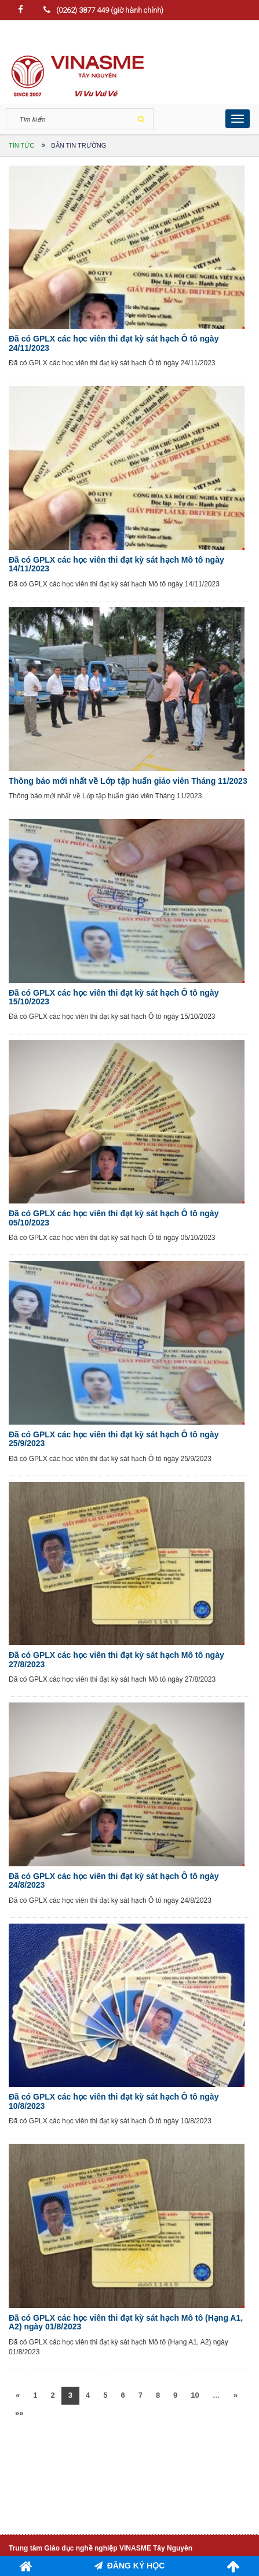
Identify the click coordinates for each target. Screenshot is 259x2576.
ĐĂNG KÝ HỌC (129, 2565)
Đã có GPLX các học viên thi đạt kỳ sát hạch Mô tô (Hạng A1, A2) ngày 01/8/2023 (126, 2322)
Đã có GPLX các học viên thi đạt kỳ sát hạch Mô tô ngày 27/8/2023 (116, 1659)
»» (19, 2413)
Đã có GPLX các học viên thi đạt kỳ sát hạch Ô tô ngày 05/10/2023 (113, 1218)
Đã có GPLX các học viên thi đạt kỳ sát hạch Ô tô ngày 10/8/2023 (113, 2101)
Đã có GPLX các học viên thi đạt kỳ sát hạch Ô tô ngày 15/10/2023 (113, 997)
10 (195, 2395)
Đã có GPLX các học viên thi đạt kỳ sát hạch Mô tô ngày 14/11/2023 (116, 564)
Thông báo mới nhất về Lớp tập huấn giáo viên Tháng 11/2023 (128, 781)
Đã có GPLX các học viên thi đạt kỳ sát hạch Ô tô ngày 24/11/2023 (113, 343)
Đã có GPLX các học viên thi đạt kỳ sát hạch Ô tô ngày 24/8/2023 (113, 1880)
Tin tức (21, 145)
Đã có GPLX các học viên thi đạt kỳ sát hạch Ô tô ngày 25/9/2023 (113, 1439)
